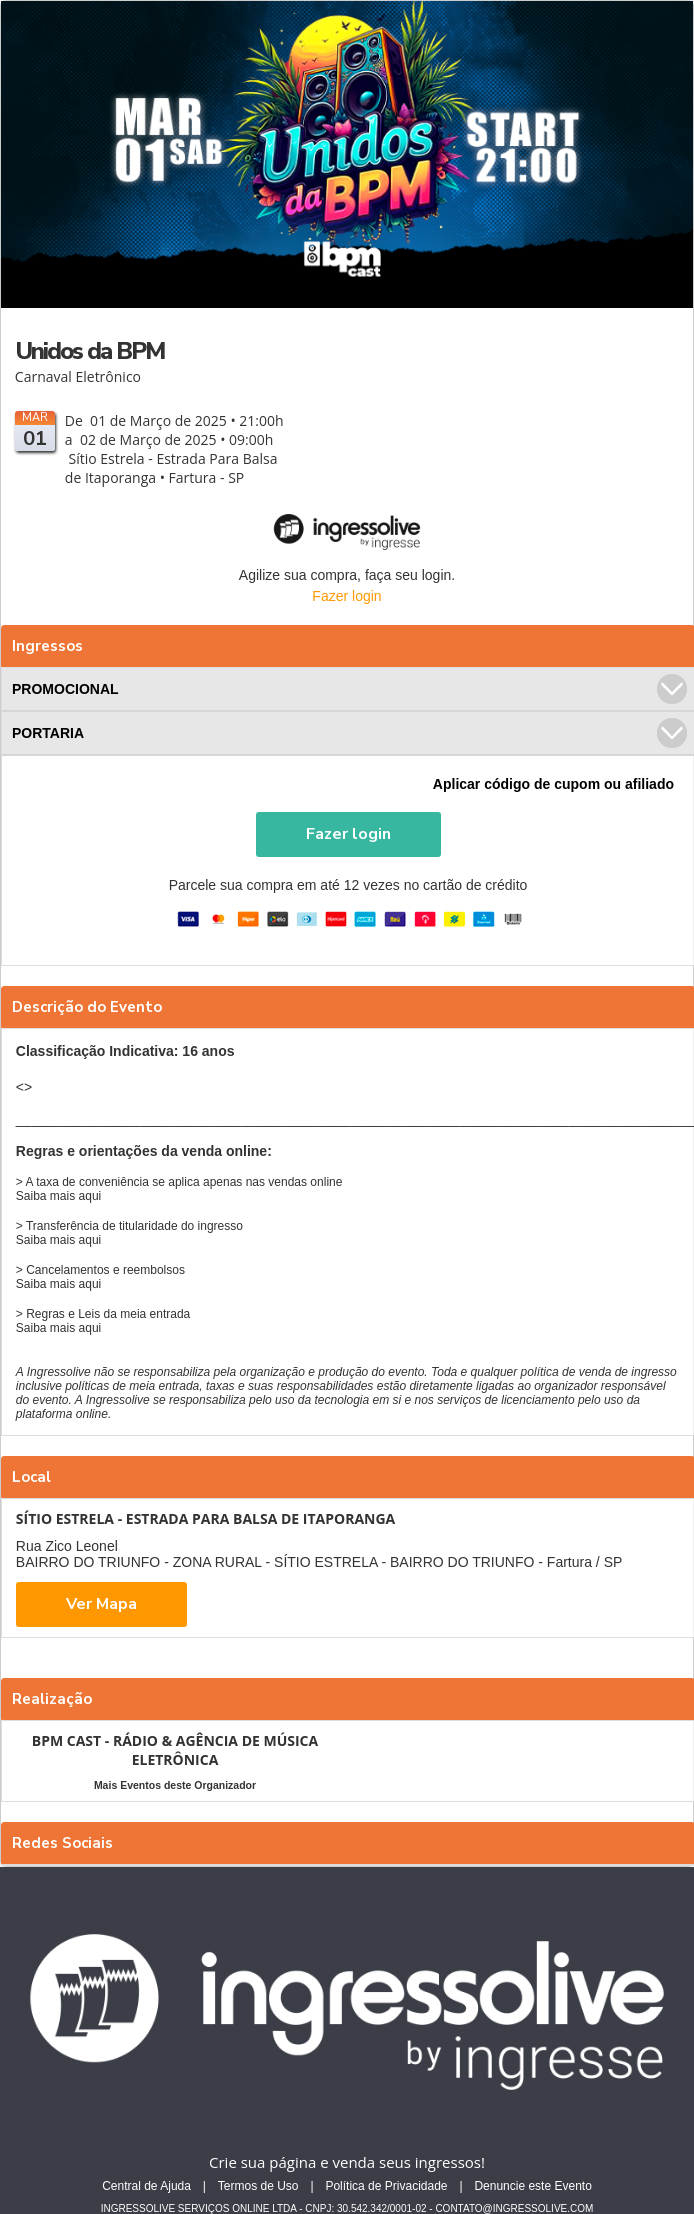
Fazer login (346, 596)
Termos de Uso (258, 2186)
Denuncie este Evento (532, 2186)
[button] (348, 834)
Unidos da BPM (89, 351)
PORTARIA (349, 733)
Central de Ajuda (146, 2186)
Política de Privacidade (386, 2186)
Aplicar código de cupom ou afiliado (553, 784)
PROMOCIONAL (349, 689)
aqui (90, 1196)
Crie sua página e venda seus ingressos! (347, 2162)
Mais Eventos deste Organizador (175, 1785)
